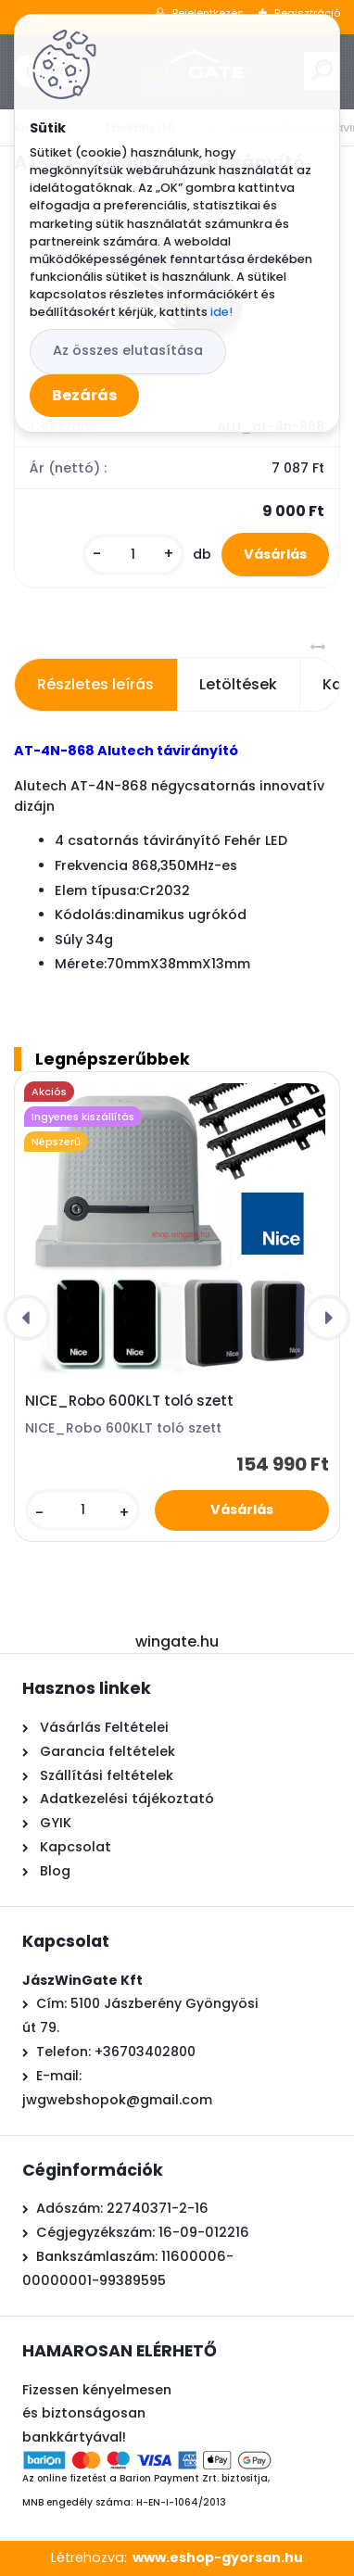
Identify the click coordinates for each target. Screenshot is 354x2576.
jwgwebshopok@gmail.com (117, 2099)
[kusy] (133, 554)
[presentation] (27, 1317)
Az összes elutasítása (128, 350)
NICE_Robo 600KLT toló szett (129, 1401)
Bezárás (84, 395)
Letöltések (238, 684)
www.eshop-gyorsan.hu (218, 2557)
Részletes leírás (95, 684)
